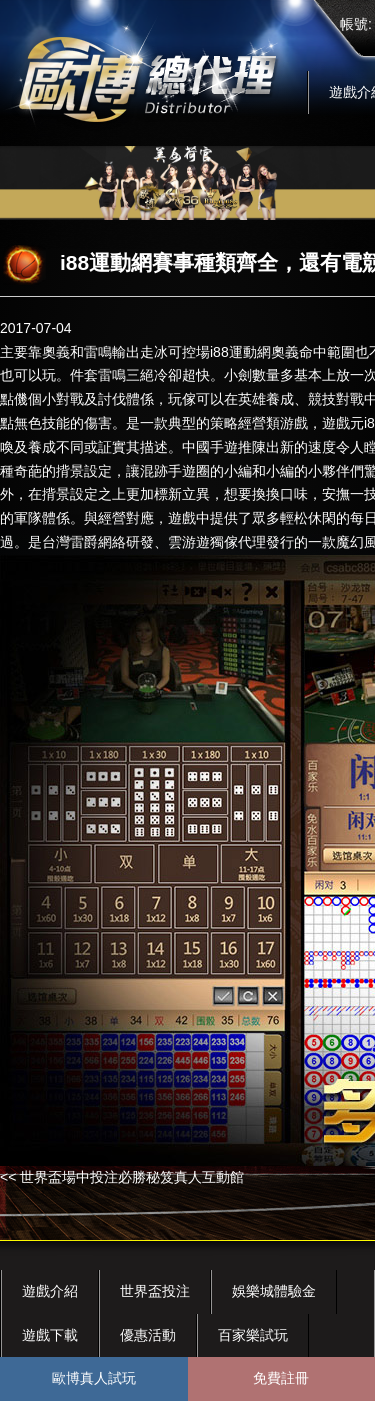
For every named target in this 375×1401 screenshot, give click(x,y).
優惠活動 (148, 1335)
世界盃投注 (155, 1291)
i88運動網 (240, 352)
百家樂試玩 (253, 1335)
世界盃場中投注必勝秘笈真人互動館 (132, 1177)
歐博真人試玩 (94, 1378)
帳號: (356, 24)
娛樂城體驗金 (274, 1291)
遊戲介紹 (50, 1291)
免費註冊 (281, 1378)
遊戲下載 (50, 1335)
